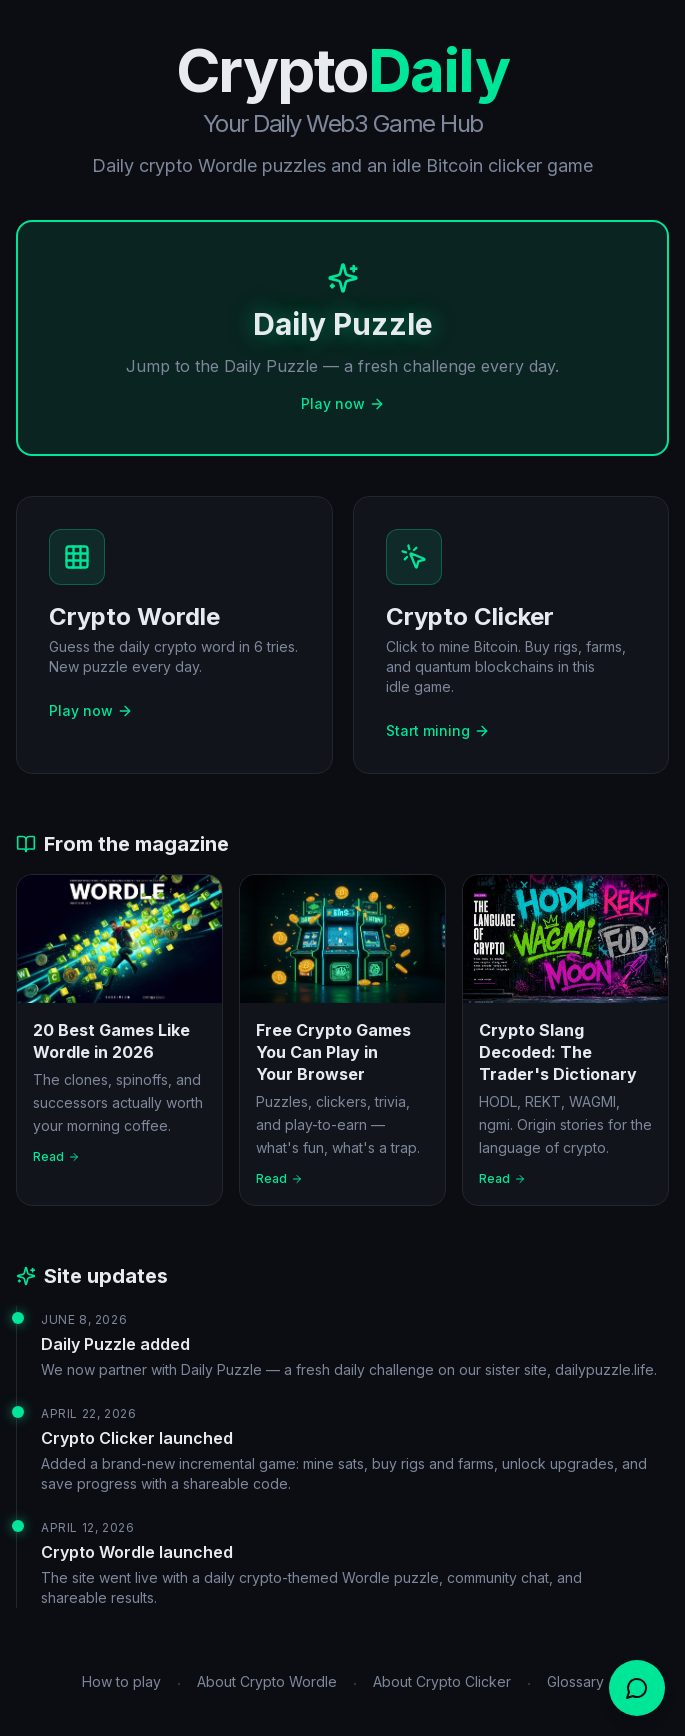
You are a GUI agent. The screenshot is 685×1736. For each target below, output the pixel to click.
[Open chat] (637, 1688)
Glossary (575, 1681)
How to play (121, 1681)
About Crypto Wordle (267, 1681)
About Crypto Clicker (442, 1681)
